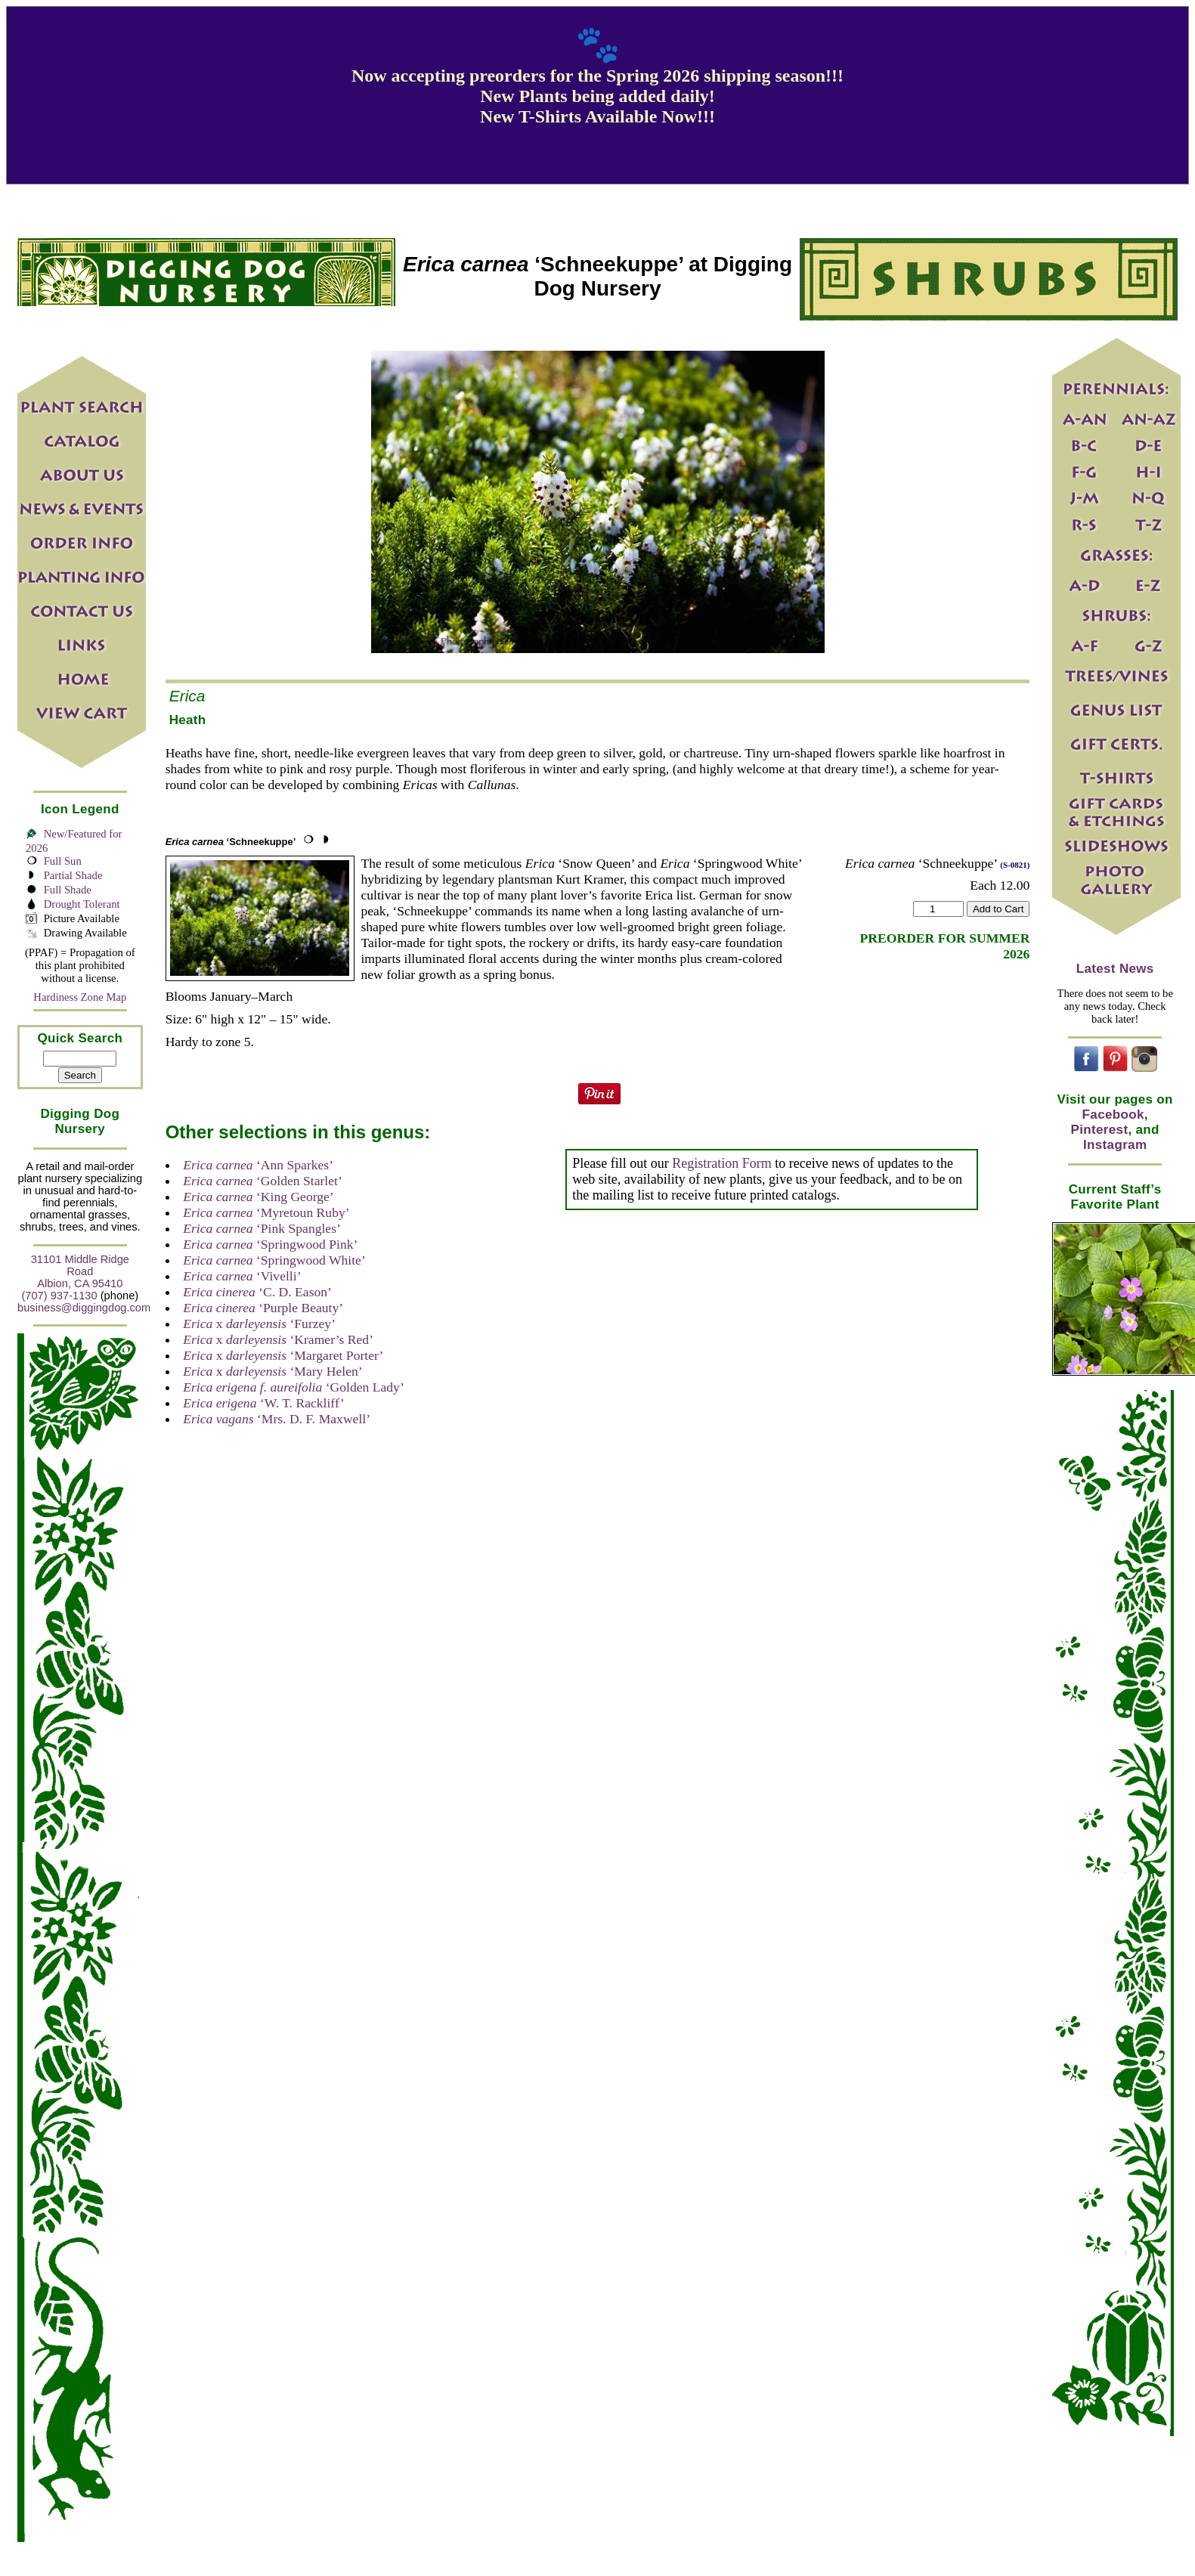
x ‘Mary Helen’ (272, 1371)
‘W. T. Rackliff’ (263, 1402)
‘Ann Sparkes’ (258, 1164)
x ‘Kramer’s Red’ (278, 1339)
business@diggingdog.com (83, 1308)
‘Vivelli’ (242, 1275)
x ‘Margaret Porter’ (283, 1355)
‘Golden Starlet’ (262, 1180)
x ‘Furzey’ (259, 1323)
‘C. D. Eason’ (257, 1291)
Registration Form (722, 1163)
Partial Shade (73, 875)
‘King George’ (258, 1196)
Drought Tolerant (82, 904)
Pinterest (1099, 1129)
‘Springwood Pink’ (270, 1244)
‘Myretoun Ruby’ (266, 1212)
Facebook (1113, 1114)
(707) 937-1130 (59, 1296)
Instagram (1115, 1145)
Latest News (1115, 968)
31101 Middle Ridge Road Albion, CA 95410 (80, 1271)
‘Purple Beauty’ (263, 1307)
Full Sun (63, 861)
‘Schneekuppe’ (231, 841)
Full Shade (67, 890)
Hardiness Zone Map (79, 997)
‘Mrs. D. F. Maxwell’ (276, 1418)
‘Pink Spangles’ (262, 1228)
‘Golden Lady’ (293, 1387)
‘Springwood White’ (274, 1260)
